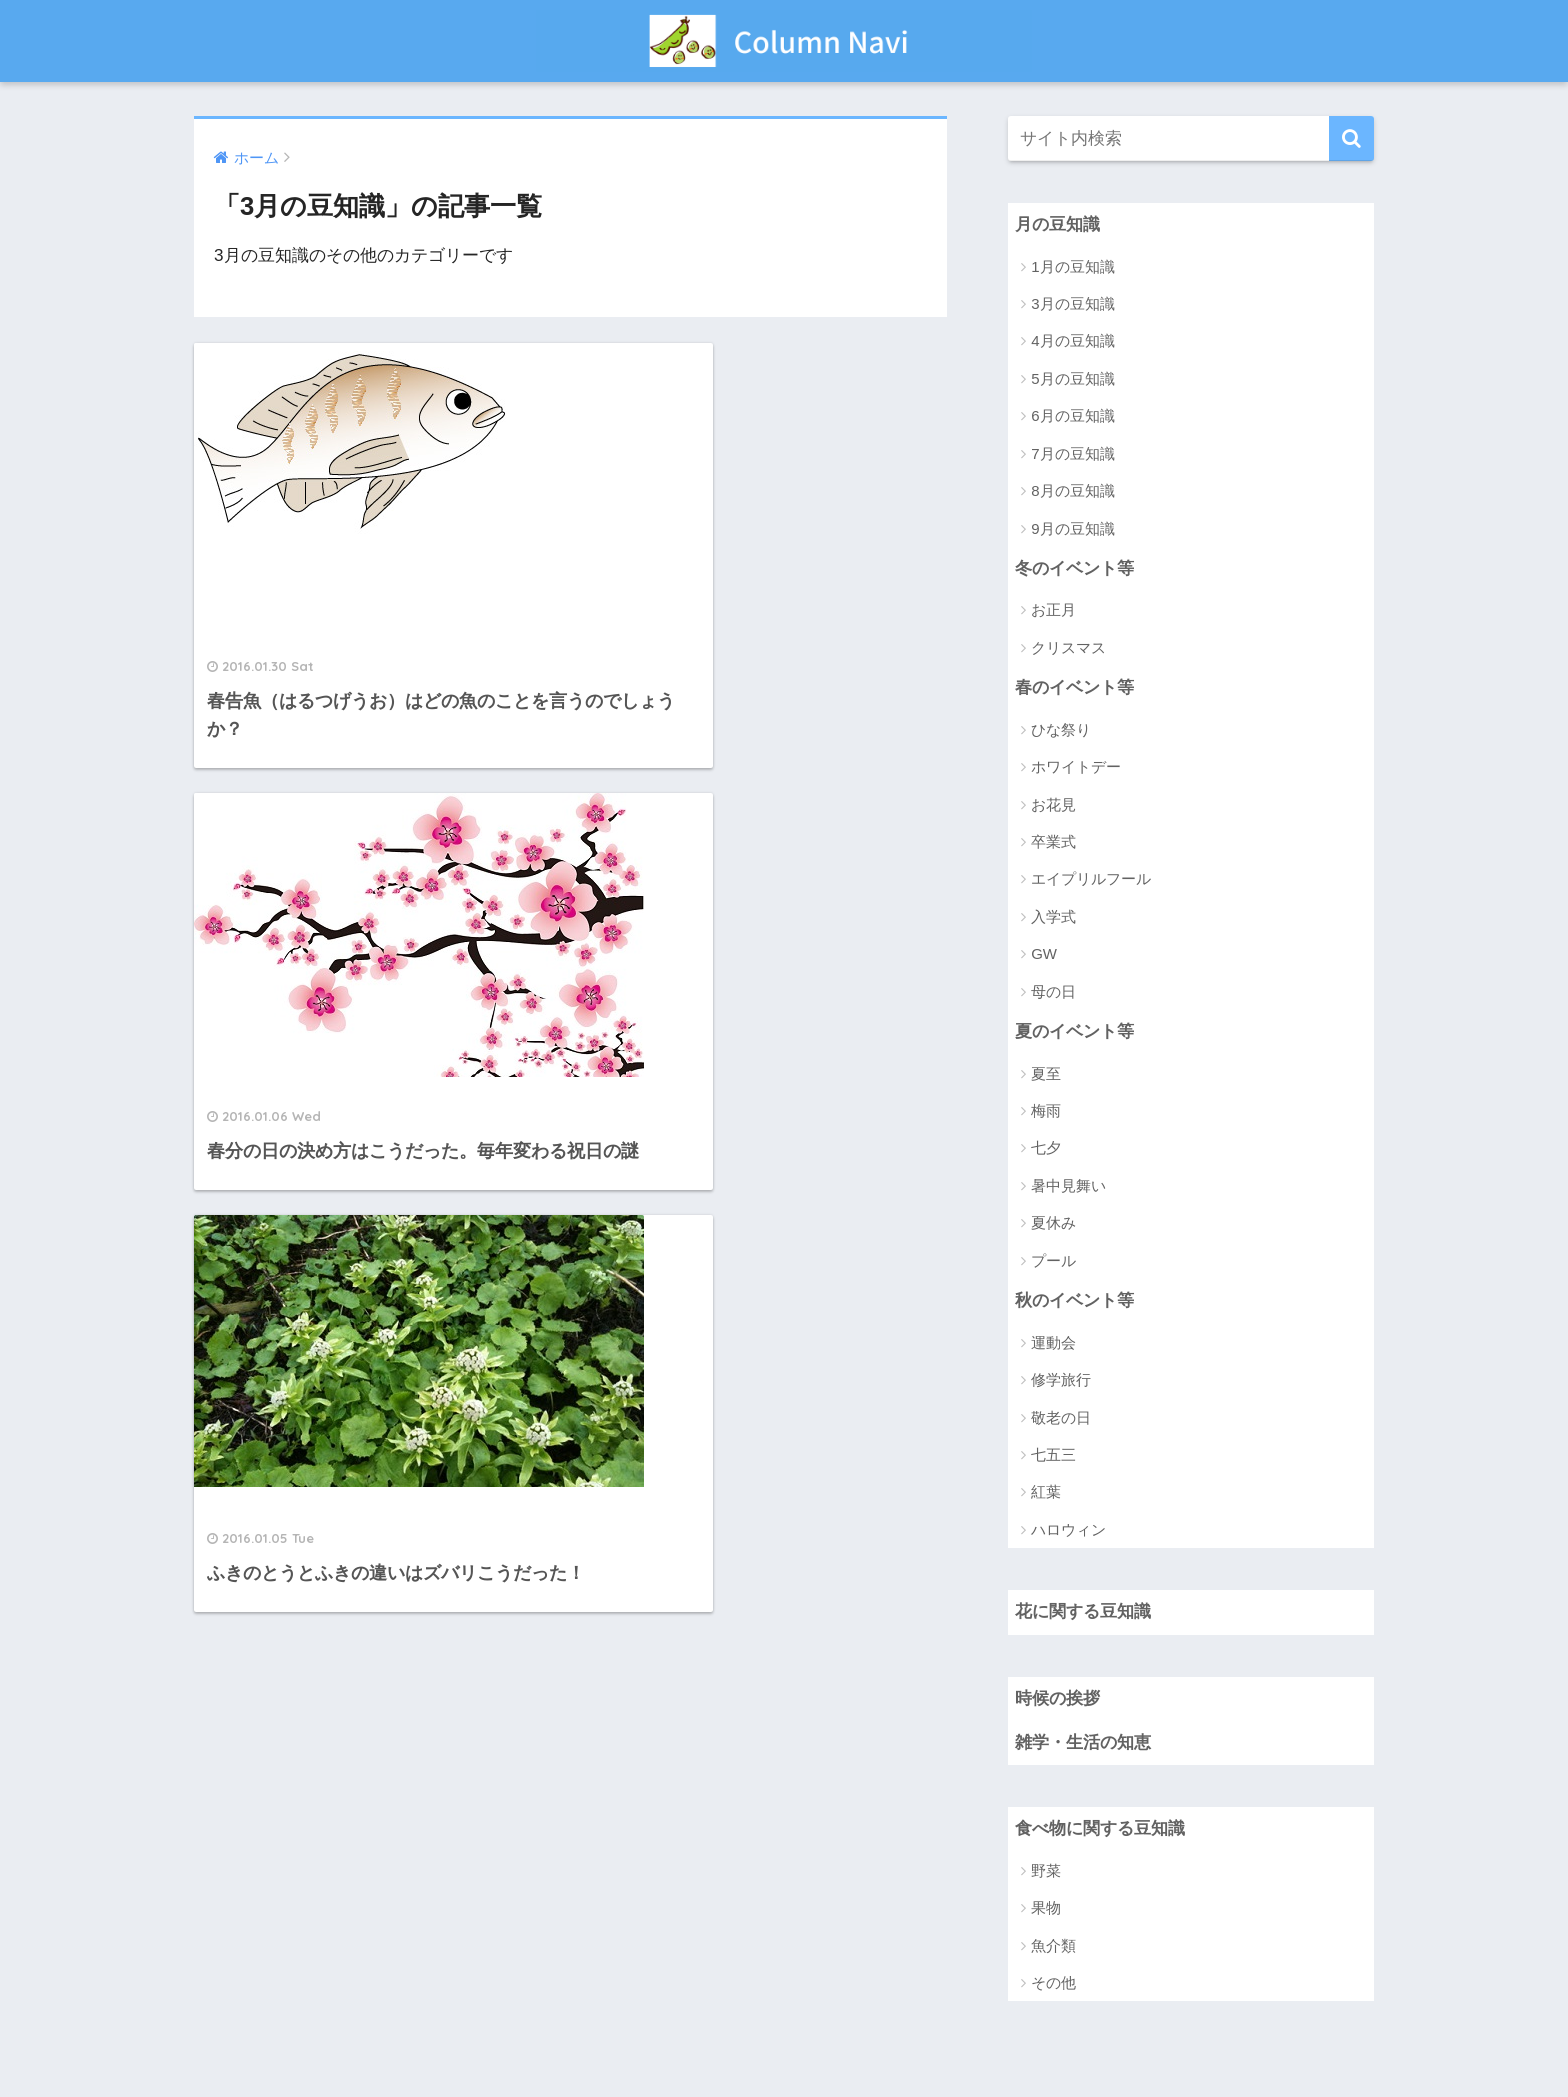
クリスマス (1068, 648)
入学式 (1053, 917)
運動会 (1053, 1343)
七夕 (1046, 1149)
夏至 (1046, 1074)
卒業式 (1053, 842)
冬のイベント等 (1074, 568)
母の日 (1053, 992)
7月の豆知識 (1072, 453)
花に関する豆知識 (1083, 1613)
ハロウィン (1068, 1530)
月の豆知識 (1057, 224)
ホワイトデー (1076, 767)
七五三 (1053, 1456)
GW (1044, 954)
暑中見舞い (1068, 1186)
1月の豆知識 (1072, 266)
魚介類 (1053, 1947)
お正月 (1053, 610)
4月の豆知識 (1072, 341)
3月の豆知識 (1072, 303)
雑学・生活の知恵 (1083, 1744)
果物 (1046, 1910)
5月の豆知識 (1072, 378)
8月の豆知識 (1072, 491)
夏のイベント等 (1074, 1032)
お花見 (1053, 805)
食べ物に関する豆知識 (1100, 1831)
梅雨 (1046, 1111)
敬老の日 (1061, 1418)
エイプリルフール (1091, 879)
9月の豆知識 (1072, 528)
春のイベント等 (1074, 688)
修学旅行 (1061, 1381)
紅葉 (1046, 1493)
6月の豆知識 (1072, 416)
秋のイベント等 (1074, 1301)
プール (1053, 1261)
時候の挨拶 (1057, 1699)
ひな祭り (1061, 730)
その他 (1053, 1985)
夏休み (1053, 1224)
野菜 (1046, 1872)
